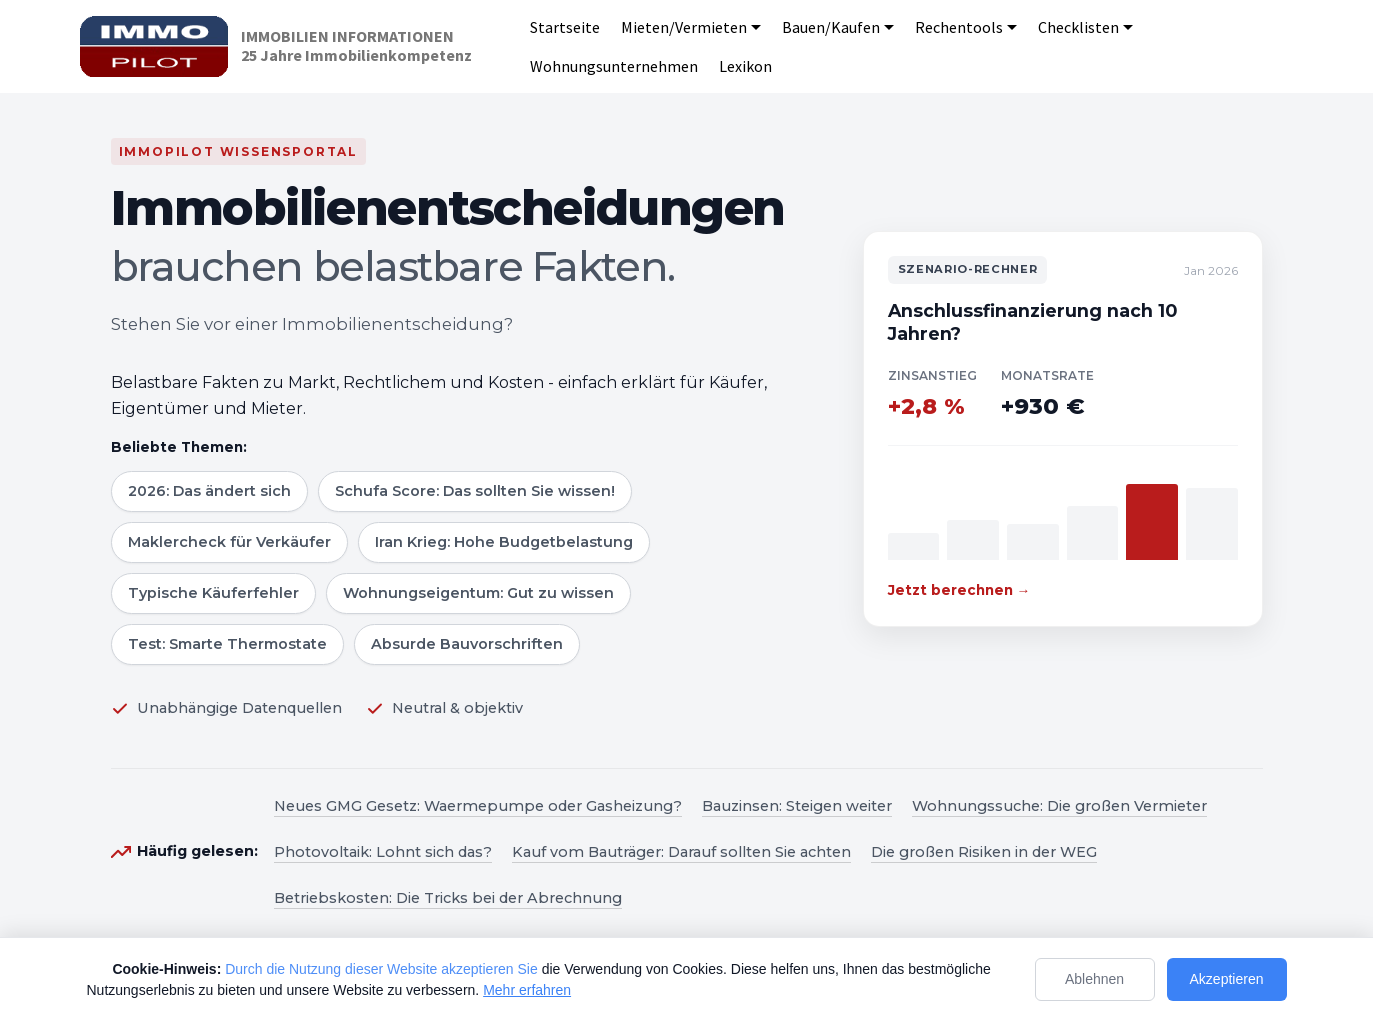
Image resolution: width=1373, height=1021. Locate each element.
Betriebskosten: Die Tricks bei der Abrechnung (448, 898)
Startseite (565, 27)
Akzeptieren (1227, 979)
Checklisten (1078, 27)
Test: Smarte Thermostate (227, 644)
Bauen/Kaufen (831, 27)
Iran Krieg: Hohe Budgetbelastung (504, 542)
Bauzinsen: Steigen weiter (797, 806)
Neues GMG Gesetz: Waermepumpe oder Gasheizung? (478, 806)
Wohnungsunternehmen (614, 66)
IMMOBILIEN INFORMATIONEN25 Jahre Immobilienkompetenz (356, 46)
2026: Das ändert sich (209, 491)
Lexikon (745, 66)
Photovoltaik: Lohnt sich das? (383, 852)
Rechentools (959, 27)
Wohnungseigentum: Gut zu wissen (478, 593)
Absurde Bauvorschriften (467, 644)
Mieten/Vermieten (684, 27)
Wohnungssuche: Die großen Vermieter (1059, 806)
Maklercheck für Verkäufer (229, 542)
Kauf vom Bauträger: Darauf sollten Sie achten (681, 852)
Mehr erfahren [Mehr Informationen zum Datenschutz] (527, 990)
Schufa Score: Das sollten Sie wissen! (475, 491)
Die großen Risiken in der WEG (984, 852)
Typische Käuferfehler (213, 593)
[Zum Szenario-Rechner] (1063, 428)
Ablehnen (1094, 979)
